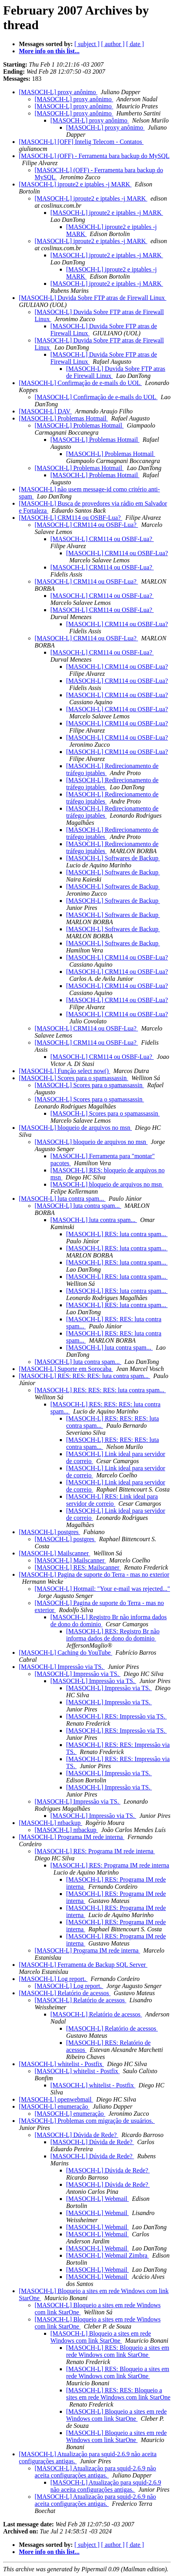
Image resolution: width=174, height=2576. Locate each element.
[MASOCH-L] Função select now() (64, 1071)
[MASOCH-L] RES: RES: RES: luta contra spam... (84, 1376)
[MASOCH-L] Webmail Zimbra (107, 2255)
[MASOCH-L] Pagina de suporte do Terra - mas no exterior (94, 1574)
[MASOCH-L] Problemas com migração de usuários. (87, 2120)
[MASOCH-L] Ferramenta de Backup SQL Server (83, 1964)
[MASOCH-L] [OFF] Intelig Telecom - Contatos (81, 141)
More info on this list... (49, 51)
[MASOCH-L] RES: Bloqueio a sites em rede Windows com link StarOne (117, 2351)
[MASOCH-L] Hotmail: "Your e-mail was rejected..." (102, 1588)
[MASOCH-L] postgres (49, 1532)
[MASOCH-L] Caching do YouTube (65, 1652)
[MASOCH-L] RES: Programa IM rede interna (95, 1851)
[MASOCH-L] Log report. (53, 1978)
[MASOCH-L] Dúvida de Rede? (76, 2134)
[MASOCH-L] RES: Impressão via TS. (116, 1716)
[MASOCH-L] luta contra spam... (62, 1198)
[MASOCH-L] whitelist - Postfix (61, 2064)
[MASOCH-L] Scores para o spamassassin (73, 1078)
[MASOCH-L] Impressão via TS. (62, 1666)
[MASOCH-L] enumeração (54, 2106)
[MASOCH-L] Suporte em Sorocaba (66, 1368)
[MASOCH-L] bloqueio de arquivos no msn (75, 1127)
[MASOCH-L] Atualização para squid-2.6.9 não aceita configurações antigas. (95, 2472)
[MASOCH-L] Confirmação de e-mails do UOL (80, 382)
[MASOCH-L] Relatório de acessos (65, 1993)
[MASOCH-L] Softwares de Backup (113, 858)
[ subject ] (87, 44)
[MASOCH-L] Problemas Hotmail (63, 418)
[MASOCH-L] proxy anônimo (58, 92)
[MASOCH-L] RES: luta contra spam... (117, 1234)
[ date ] (135, 44)
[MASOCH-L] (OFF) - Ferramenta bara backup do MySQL (94, 156)
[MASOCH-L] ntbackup (50, 1822)
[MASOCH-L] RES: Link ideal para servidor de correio (112, 1500)
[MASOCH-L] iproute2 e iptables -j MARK (75, 184)
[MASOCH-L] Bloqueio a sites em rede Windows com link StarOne (100, 2337)
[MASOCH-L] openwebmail (56, 2099)
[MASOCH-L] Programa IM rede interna (71, 1837)
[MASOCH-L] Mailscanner (54, 1553)
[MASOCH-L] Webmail (97, 2198)
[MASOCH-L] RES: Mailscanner (78, 1567)
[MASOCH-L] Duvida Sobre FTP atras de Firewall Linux (92, 297)
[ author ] (113, 44)
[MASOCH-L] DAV (45, 411)
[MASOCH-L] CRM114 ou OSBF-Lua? (70, 517)
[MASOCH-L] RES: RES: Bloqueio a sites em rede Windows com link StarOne (118, 2394)
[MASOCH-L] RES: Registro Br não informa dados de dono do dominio (112, 1635)
